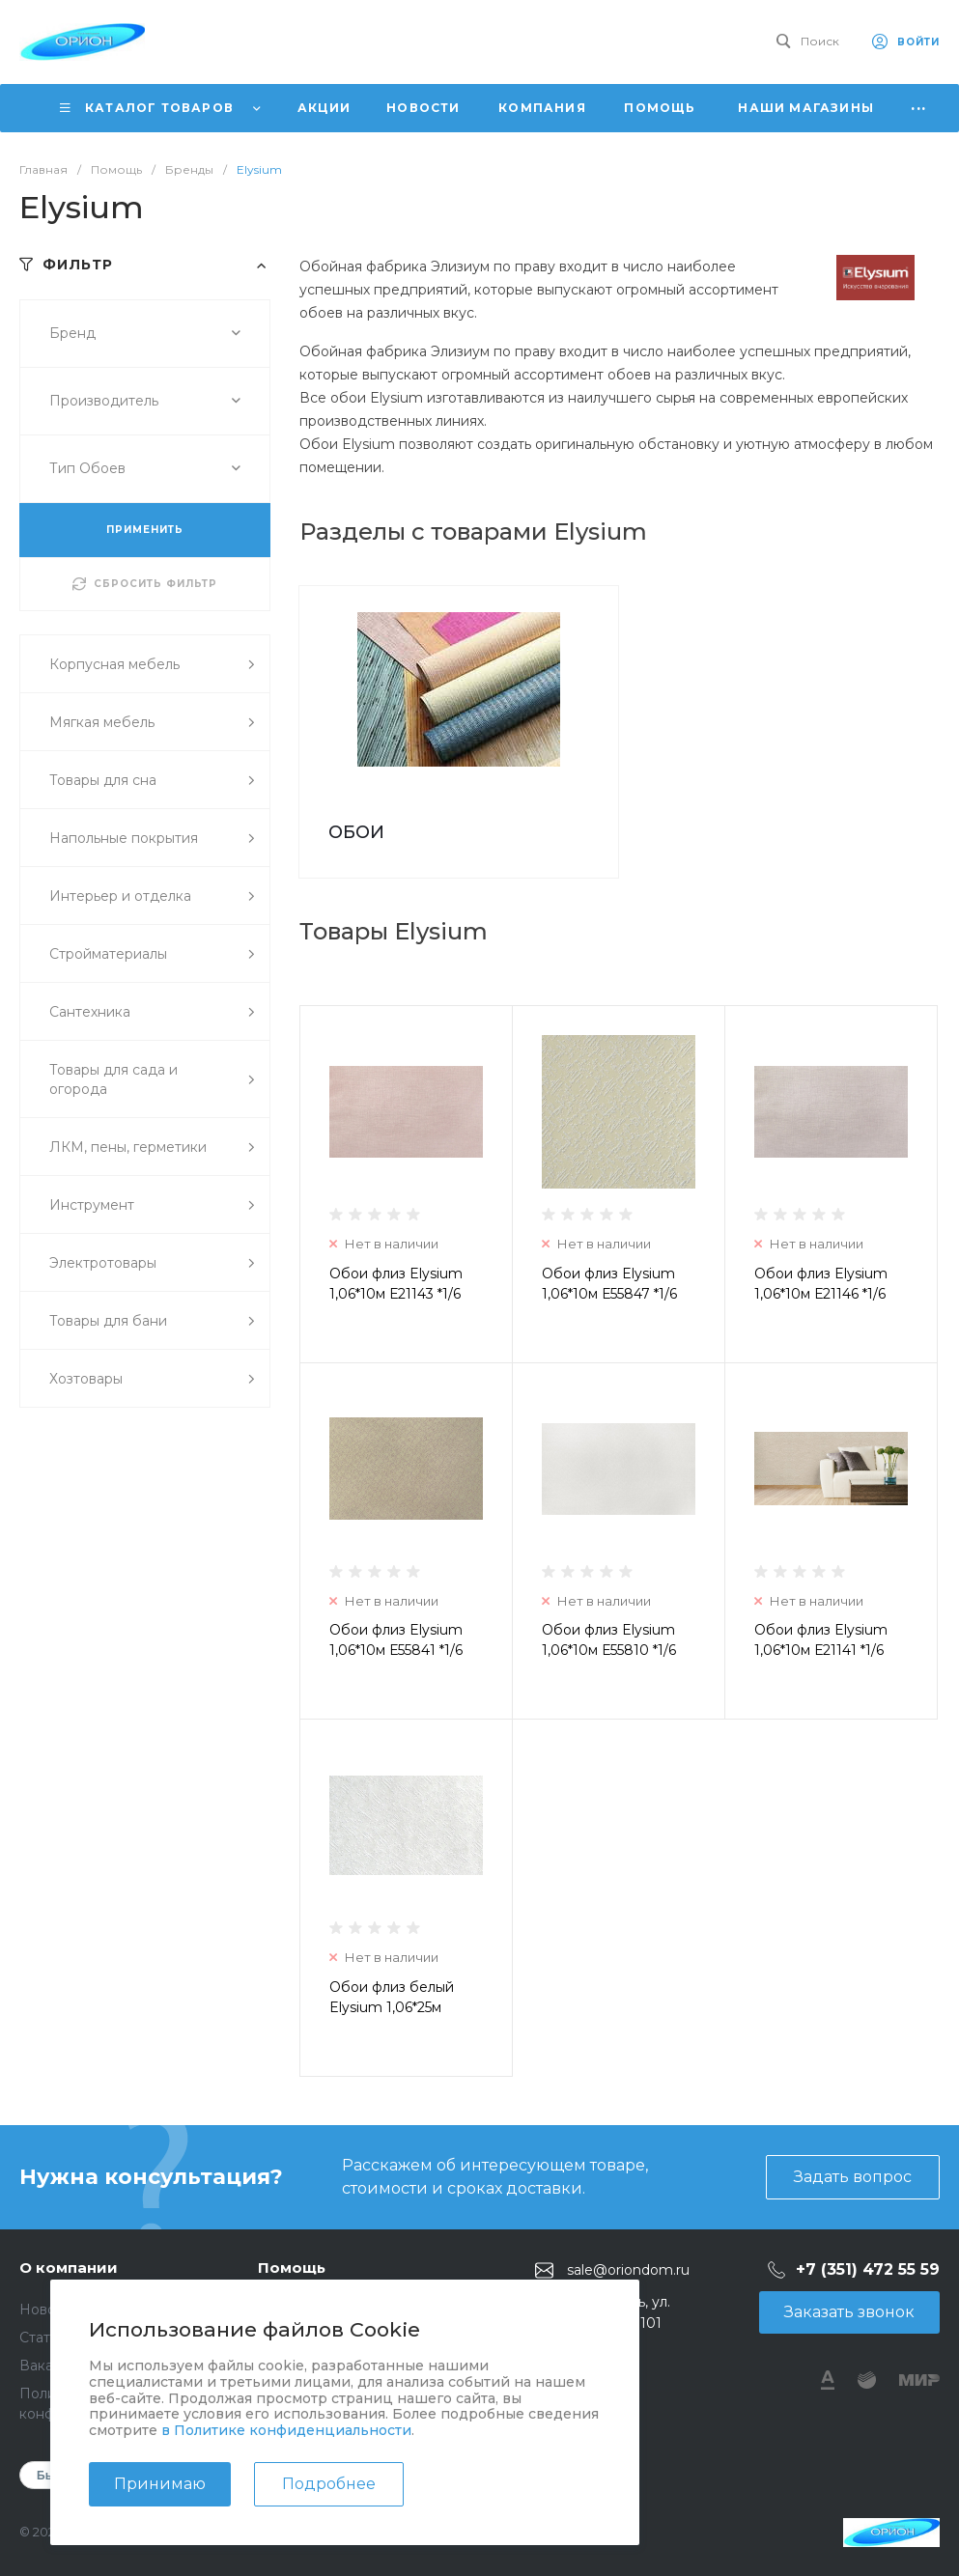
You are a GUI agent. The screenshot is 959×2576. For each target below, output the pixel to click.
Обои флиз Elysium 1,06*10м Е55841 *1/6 (396, 1640)
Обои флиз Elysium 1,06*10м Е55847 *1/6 (609, 1283)
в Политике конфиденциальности (286, 2430)
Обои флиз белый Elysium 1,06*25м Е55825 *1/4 (391, 2007)
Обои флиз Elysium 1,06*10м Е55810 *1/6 (609, 1640)
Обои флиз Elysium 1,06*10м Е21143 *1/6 (396, 1283)
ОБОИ (356, 832)
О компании (68, 2267)
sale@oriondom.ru (628, 2270)
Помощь (291, 2267)
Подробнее (329, 2484)
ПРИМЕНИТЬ (144, 529)
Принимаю (160, 2484)
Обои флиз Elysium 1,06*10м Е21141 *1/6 (821, 1640)
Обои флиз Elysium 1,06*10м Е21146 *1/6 (821, 1283)
